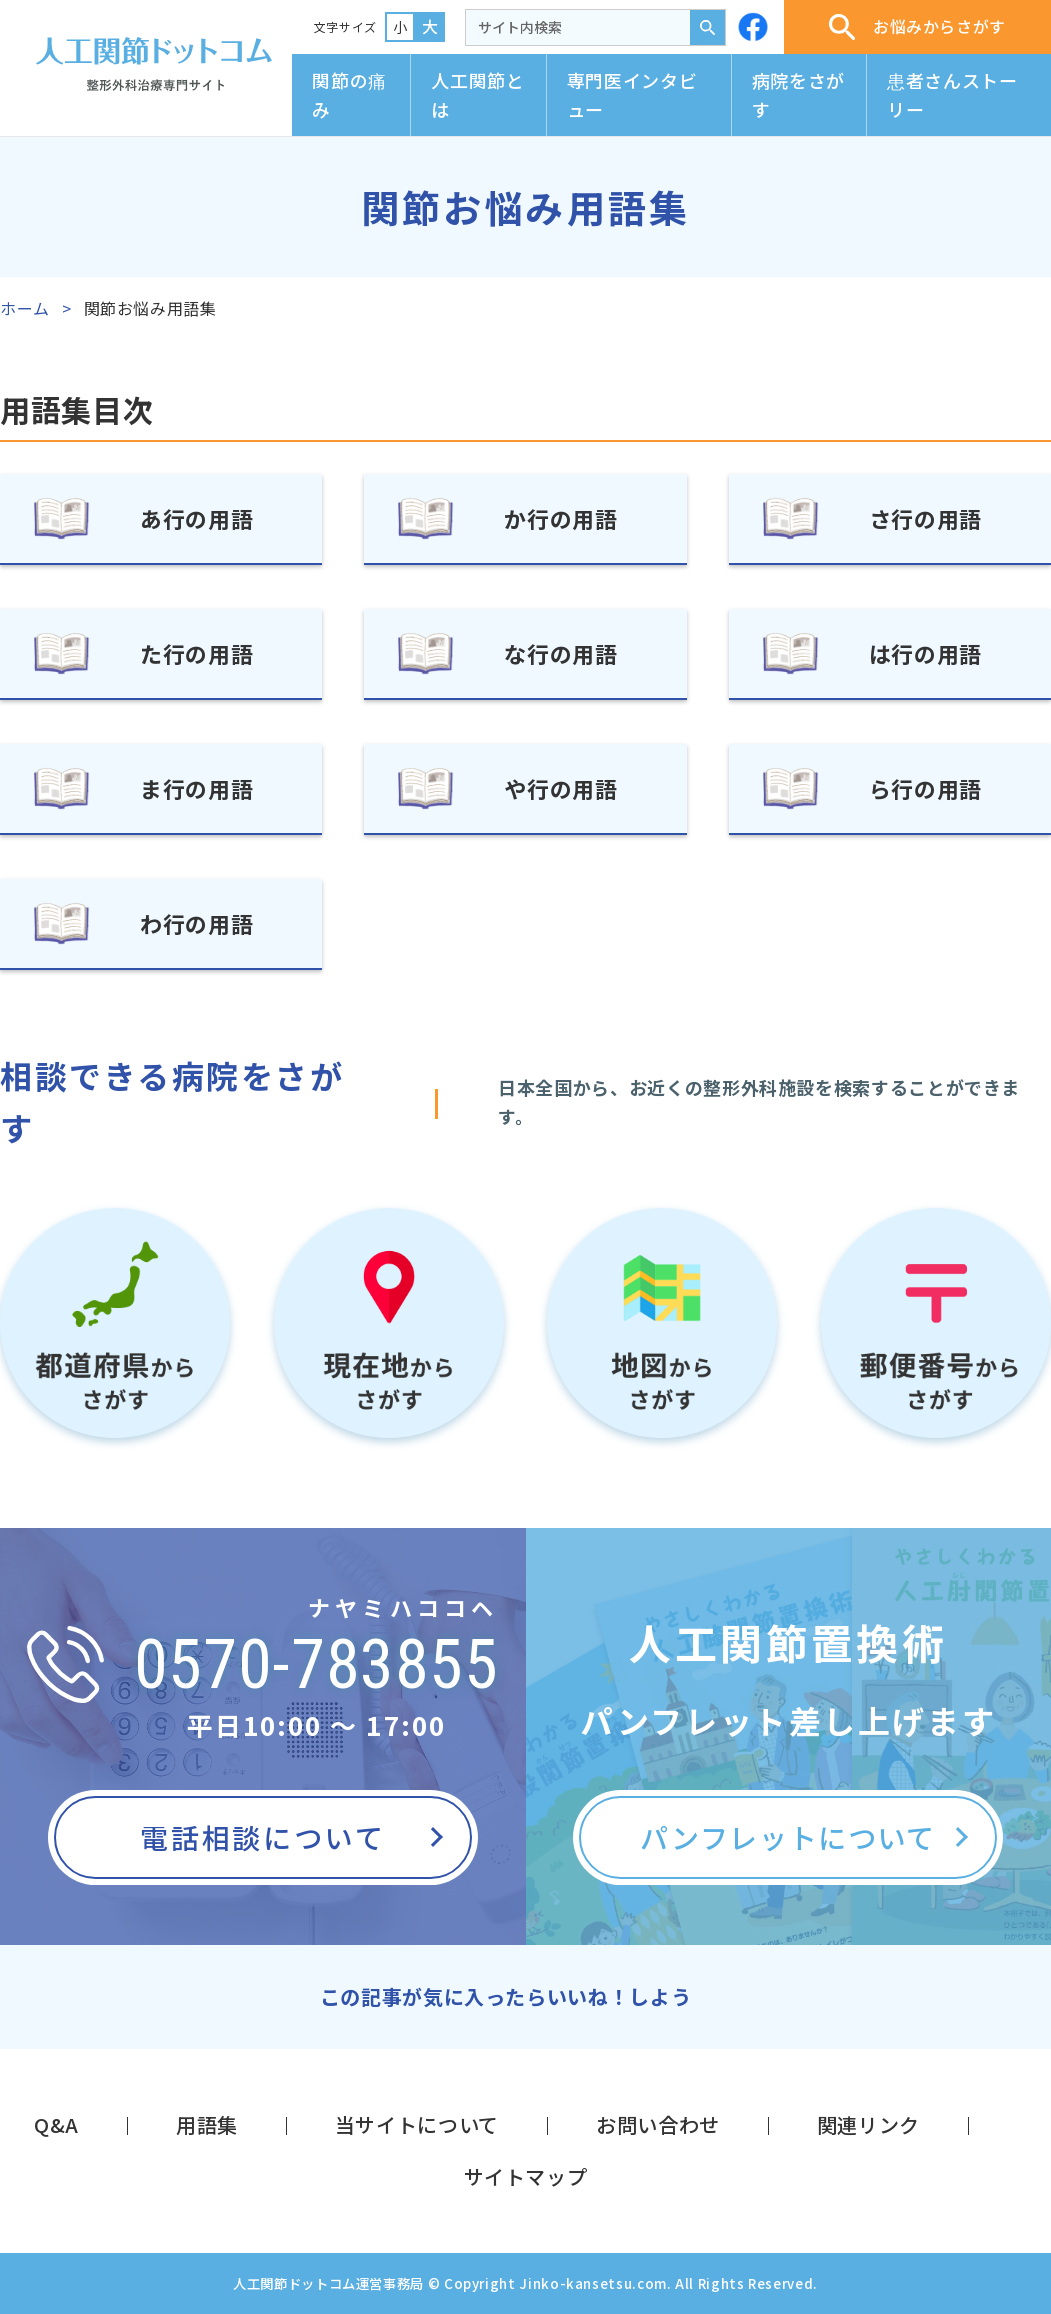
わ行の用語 (196, 923)
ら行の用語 (925, 788)
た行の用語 (196, 653)
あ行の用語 (196, 518)
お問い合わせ (658, 2124)
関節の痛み (349, 94)
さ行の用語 (925, 518)
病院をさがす (798, 94)
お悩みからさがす (917, 27)
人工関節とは (477, 94)
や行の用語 (560, 788)
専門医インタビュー (632, 94)
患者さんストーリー (952, 94)
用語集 (207, 2124)
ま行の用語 (196, 788)
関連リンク (868, 2124)
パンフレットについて (788, 1837)
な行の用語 (560, 653)
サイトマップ (526, 2176)
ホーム (25, 308)
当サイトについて (417, 2124)
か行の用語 (560, 518)
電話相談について (262, 1837)
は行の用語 (925, 653)
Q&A (56, 2124)
